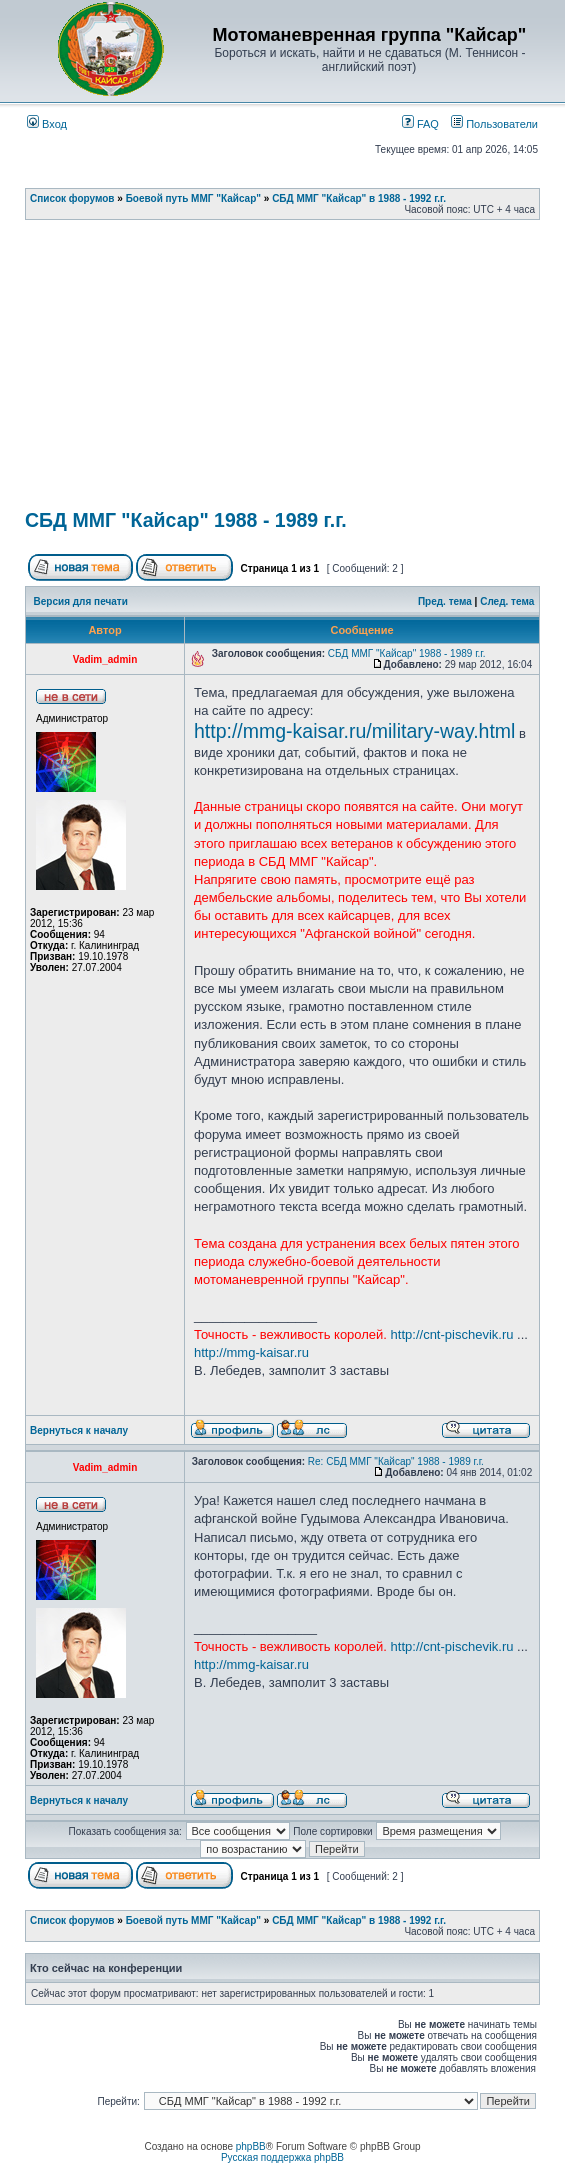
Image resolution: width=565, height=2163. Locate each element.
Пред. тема (445, 601)
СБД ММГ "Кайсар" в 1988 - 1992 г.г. (359, 198)
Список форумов (72, 198)
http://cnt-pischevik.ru (452, 1334)
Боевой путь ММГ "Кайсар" (193, 198)
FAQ (420, 124)
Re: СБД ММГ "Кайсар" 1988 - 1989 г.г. (396, 1461)
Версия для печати (81, 601)
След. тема (507, 601)
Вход (47, 124)
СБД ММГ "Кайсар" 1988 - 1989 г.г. (186, 520)
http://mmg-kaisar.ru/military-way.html (354, 731)
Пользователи (494, 124)
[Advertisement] (295, 371)
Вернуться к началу (79, 1430)
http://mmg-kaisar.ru (251, 1352)
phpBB (251, 2146)
